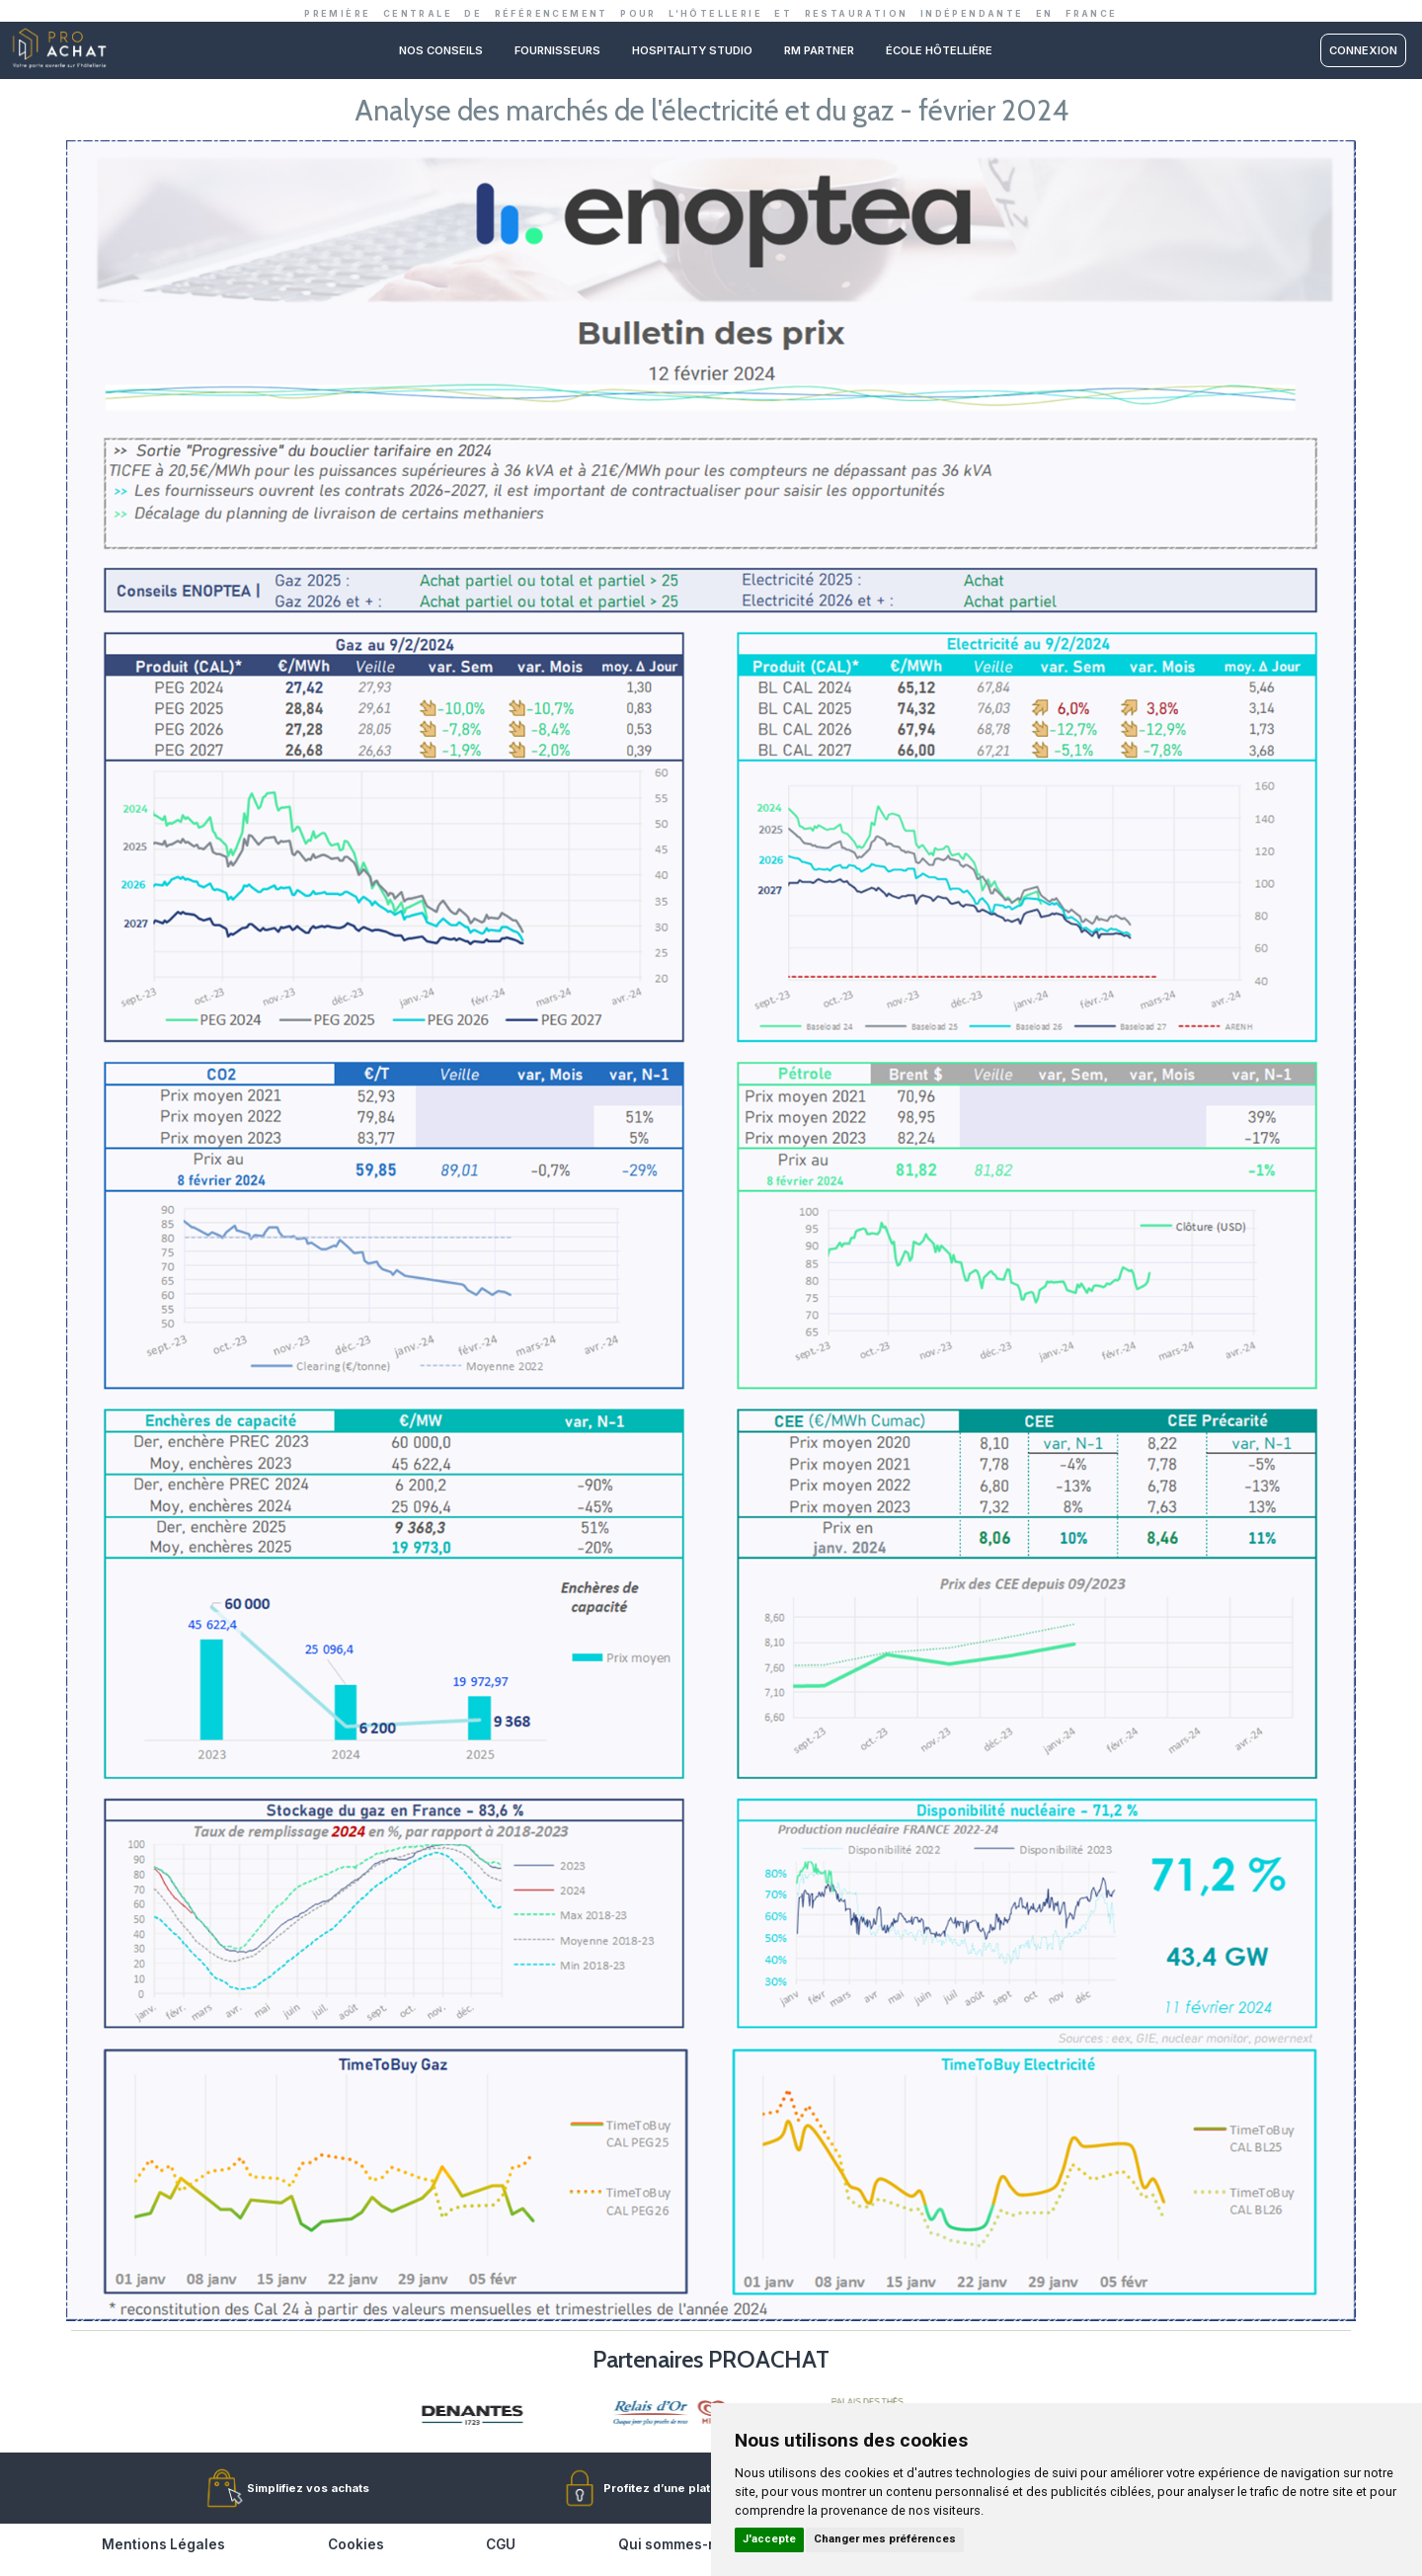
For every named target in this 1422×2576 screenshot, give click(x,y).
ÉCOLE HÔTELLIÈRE (939, 50)
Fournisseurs (557, 50)
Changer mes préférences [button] (885, 2539)
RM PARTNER (819, 50)
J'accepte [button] (769, 2539)
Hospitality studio (692, 50)
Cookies (356, 2544)
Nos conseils (441, 50)
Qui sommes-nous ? (685, 2544)
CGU (500, 2544)
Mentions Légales (163, 2544)
